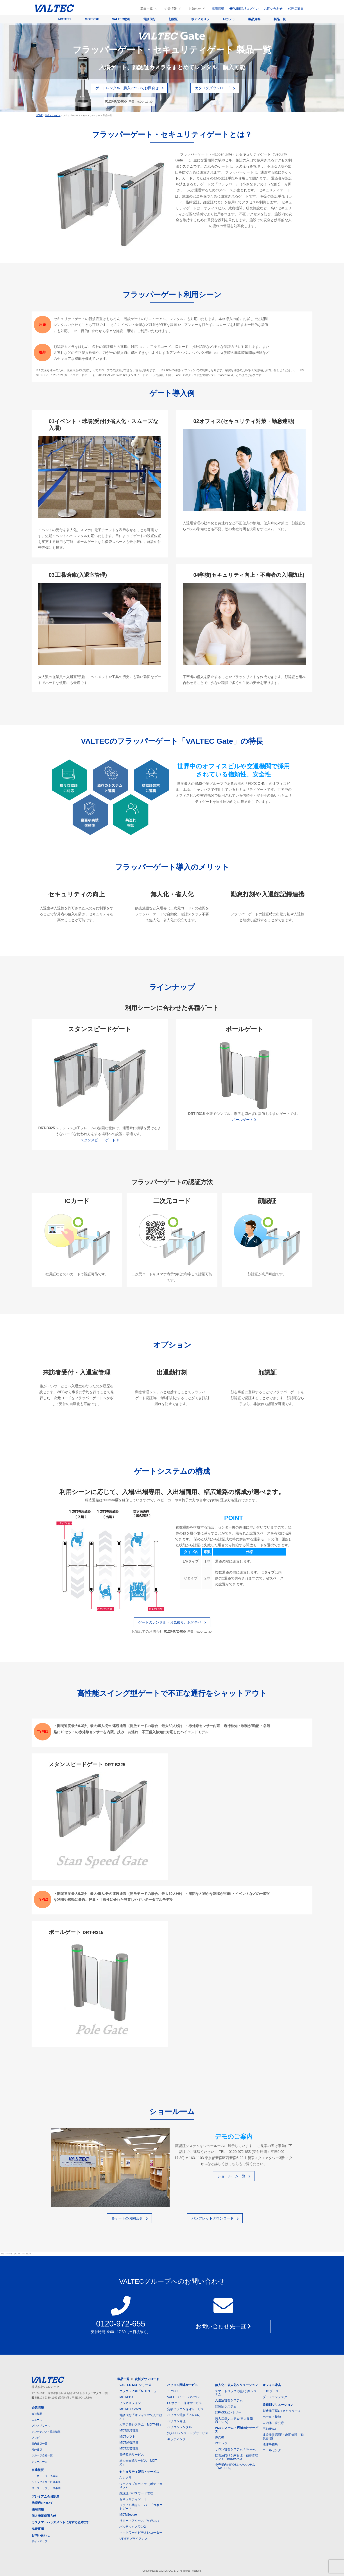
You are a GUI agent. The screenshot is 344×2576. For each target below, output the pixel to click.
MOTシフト (127, 2436)
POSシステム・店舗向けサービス (236, 2429)
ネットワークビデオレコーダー (140, 2532)
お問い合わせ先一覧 (223, 2326)
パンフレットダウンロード (213, 2218)
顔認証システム (225, 2406)
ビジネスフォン (130, 2403)
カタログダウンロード (212, 88)
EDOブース (270, 2391)
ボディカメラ (200, 19)
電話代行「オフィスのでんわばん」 (140, 2416)
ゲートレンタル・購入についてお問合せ (127, 88)
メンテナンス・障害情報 (46, 2431)
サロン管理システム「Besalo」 (236, 2449)
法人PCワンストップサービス (187, 2433)
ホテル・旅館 (272, 2417)
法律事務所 (270, 2444)
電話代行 (149, 19)
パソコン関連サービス (182, 2385)
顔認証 (173, 19)
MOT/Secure (128, 2514)
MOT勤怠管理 (128, 2430)
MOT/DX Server (130, 2409)
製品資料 (254, 19)
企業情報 (171, 8)
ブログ (35, 2437)
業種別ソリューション (278, 2404)
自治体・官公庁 (273, 2423)
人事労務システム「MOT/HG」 (140, 2424)
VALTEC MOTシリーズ (135, 2385)
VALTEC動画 (121, 19)
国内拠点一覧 (39, 2443)
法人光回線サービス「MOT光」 (138, 2462)
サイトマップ (39, 2541)
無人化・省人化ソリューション (236, 2385)
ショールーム (39, 2461)
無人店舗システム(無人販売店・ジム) (234, 2420)
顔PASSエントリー (228, 2412)
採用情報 (218, 8)
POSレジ (221, 2443)
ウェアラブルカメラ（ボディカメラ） (140, 2485)
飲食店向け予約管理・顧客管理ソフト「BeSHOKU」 (236, 2456)
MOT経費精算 (128, 2442)
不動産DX (269, 2429)
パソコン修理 (176, 2421)
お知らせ (195, 8)
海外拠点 (37, 2449)
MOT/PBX (92, 19)
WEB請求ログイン (244, 8)
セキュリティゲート (133, 2499)
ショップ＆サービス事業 (46, 2482)
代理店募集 (295, 8)
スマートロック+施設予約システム (236, 2392)
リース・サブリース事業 (46, 2488)
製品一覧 (146, 8)
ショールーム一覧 (231, 2176)
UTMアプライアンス (133, 2538)
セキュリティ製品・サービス (139, 2471)
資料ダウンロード (147, 2379)
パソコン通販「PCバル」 (184, 2415)
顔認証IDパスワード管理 (136, 2493)
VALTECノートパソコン (183, 2397)
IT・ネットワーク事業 (45, 2476)
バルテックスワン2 (132, 2526)
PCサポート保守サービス (184, 2403)
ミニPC (172, 2391)
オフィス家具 (272, 2385)
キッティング (176, 2439)
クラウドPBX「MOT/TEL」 (138, 2391)
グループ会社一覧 (42, 2455)
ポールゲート (244, 1120)
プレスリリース (41, 2425)
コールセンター (273, 2450)
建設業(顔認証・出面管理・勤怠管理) (283, 2436)
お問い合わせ (273, 8)
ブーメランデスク (275, 2397)
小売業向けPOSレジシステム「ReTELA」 (235, 2466)
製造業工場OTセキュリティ (282, 2411)
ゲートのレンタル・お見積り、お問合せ (169, 1622)
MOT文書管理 (128, 2448)
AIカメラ (229, 19)
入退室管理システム (229, 2400)
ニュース (37, 2419)
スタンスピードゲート (100, 1140)
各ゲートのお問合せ (127, 2218)
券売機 (219, 2437)
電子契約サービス (131, 2454)
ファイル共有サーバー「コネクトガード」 (140, 2506)
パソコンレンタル (179, 2427)
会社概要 (37, 2413)
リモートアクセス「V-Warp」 (139, 2520)
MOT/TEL (65, 19)
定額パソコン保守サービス (185, 2409)
